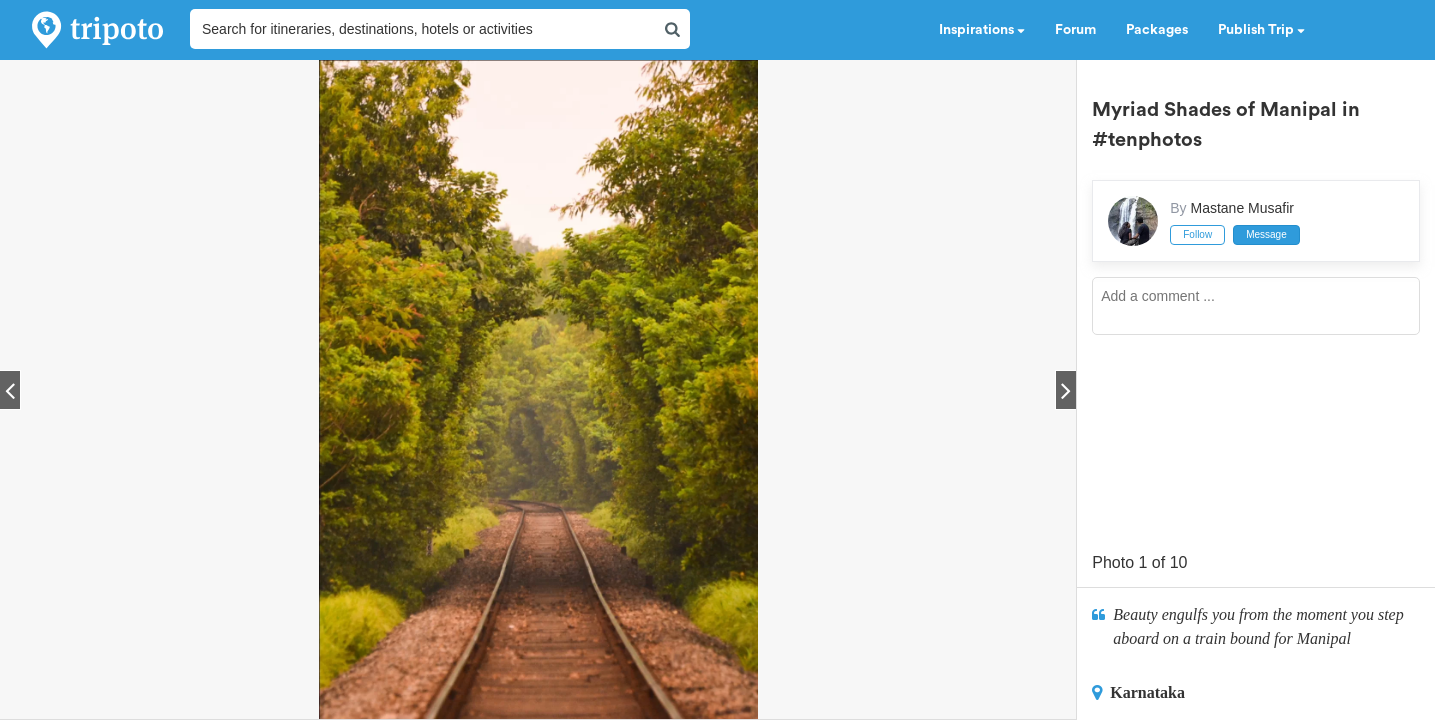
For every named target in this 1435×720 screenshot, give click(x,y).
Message (1266, 234)
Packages (1157, 30)
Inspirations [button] (982, 30)
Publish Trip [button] (1261, 30)
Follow (1197, 234)
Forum (1075, 30)
